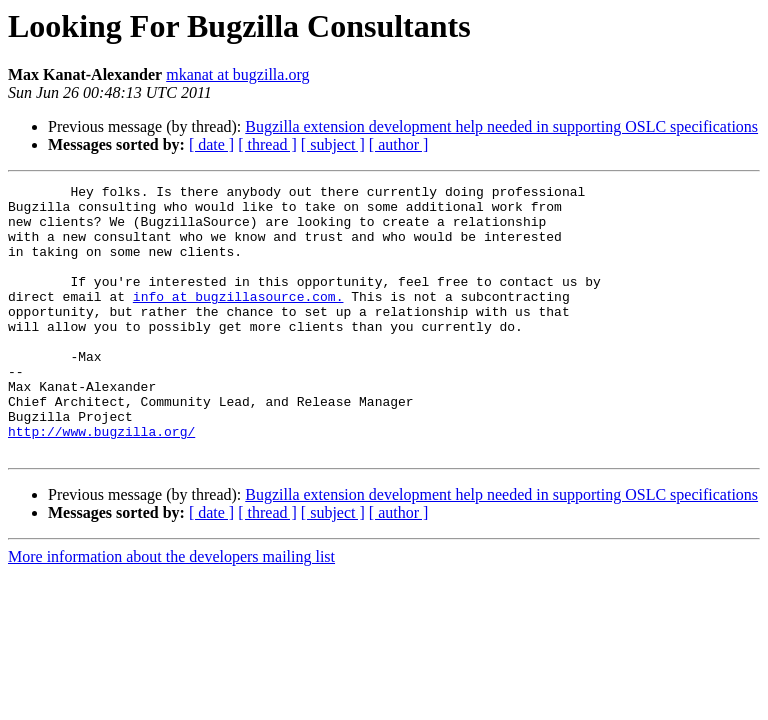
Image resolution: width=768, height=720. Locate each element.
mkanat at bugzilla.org (237, 74)
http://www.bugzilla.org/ (101, 482)
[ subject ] (333, 144)
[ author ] (399, 144)
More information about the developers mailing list (171, 610)
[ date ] (211, 144)
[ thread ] (267, 144)
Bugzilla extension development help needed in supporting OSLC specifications (501, 126)
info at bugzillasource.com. (238, 320)
